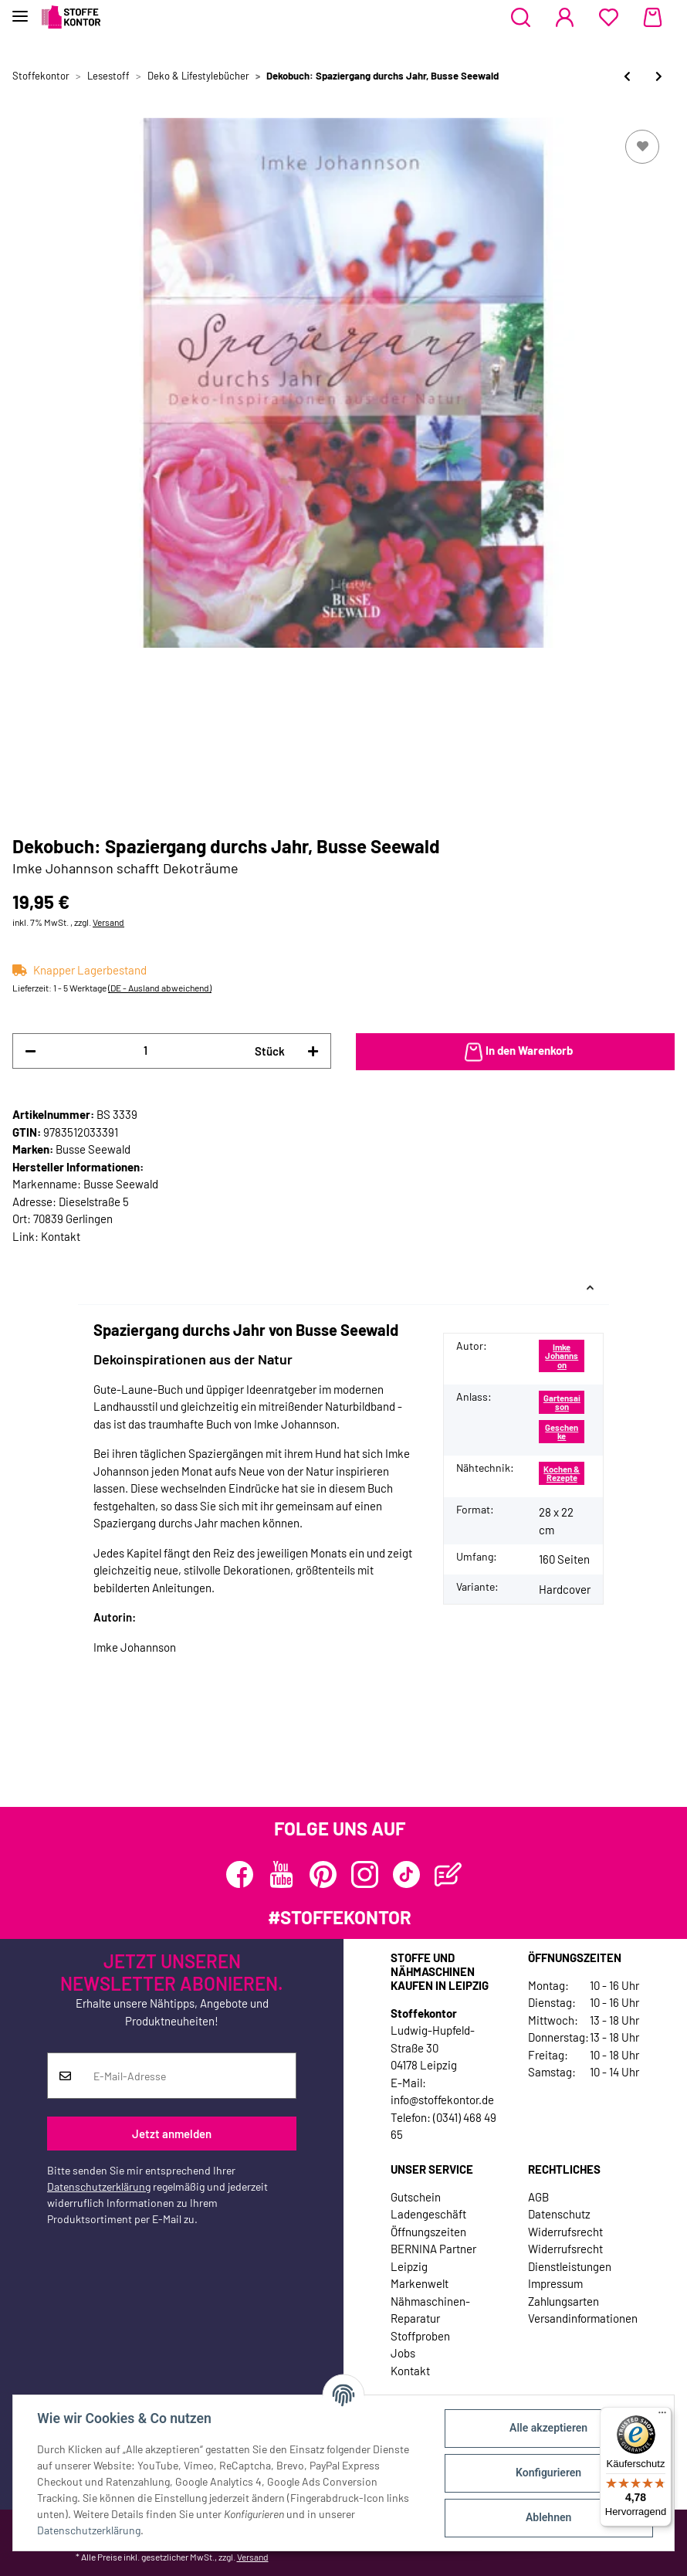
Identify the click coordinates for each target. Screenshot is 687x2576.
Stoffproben (420, 2336)
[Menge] (145, 1050)
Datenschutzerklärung (99, 2186)
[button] (521, 18)
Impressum (555, 2283)
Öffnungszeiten (428, 2232)
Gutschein (416, 2197)
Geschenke (561, 1431)
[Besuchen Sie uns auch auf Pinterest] (323, 1874)
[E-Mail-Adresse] (189, 2075)
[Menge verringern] (30, 1051)
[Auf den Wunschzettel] (642, 147)
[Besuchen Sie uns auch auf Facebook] (239, 1874)
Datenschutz (559, 2214)
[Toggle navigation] (20, 9)
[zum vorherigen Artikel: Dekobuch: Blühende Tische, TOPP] (627, 76)
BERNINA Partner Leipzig (433, 2257)
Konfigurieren (547, 2472)
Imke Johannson (561, 1356)
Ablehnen (547, 2517)
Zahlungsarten (563, 2301)
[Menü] (662, 2416)
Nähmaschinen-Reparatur (430, 2310)
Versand (108, 922)
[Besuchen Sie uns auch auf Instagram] (364, 1874)
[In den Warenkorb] (515, 1051)
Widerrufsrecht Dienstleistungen (569, 2257)
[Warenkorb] (653, 18)
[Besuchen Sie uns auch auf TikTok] (406, 1874)
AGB (538, 2197)
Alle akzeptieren (548, 2428)
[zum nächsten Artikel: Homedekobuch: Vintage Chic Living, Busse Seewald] (659, 76)
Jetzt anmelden (172, 2133)
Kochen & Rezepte (561, 1473)
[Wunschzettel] (609, 18)
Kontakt (60, 1236)
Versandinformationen (583, 2318)
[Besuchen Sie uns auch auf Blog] (448, 1874)
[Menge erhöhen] (313, 1051)
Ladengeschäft (428, 2214)
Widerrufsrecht (565, 2232)
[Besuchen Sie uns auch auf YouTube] (281, 1874)
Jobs (403, 2353)
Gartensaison (561, 1402)
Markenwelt (419, 2283)
